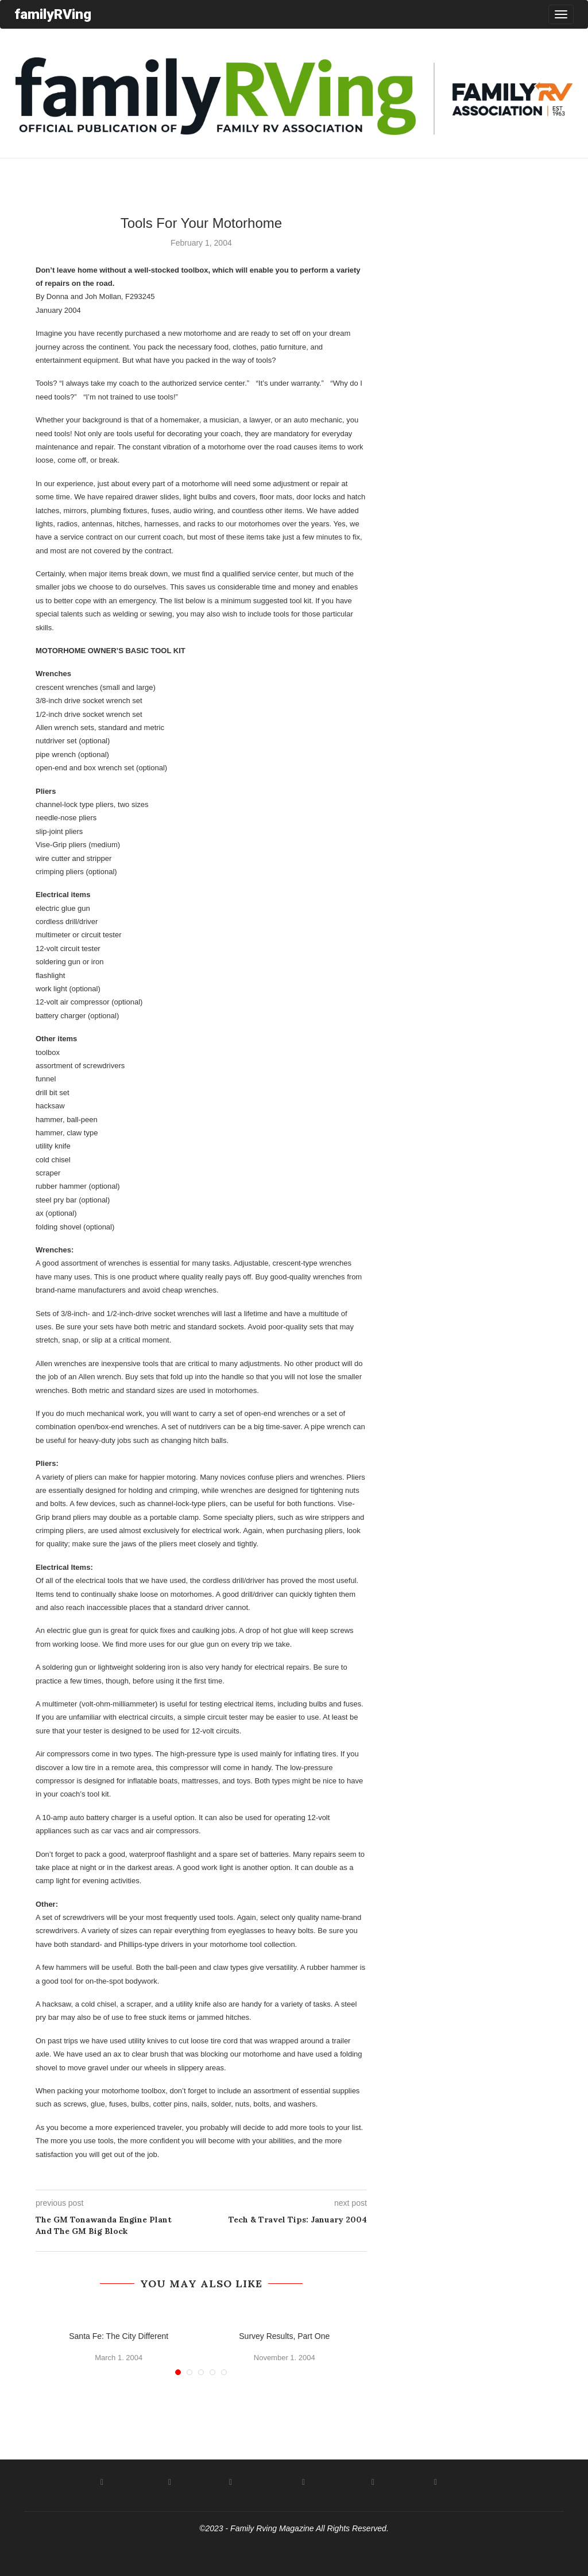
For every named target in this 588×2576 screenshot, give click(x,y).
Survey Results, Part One (284, 2336)
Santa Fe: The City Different (118, 2336)
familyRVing (52, 14)
